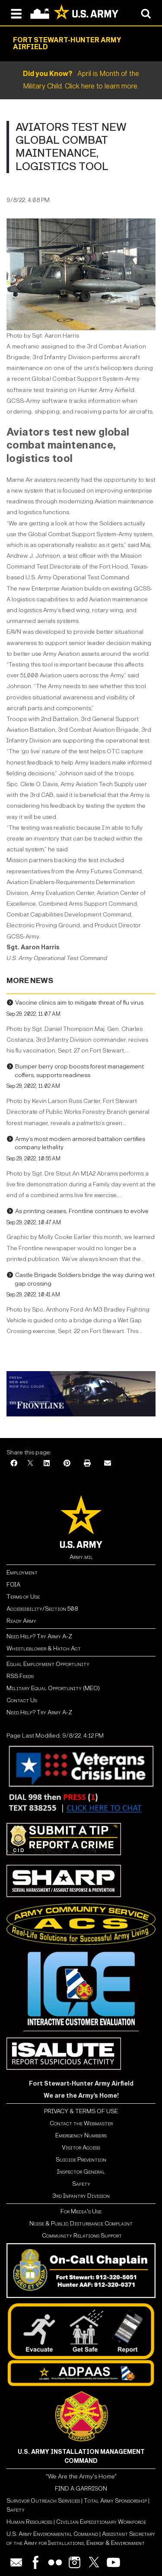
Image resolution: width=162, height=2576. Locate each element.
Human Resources (29, 2521)
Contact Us (21, 1700)
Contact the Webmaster (81, 2123)
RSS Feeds (20, 1676)
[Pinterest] (67, 1463)
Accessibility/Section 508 (42, 1608)
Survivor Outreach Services (43, 2500)
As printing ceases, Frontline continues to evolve (82, 1211)
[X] (30, 1463)
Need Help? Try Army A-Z (39, 1636)
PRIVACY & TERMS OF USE (81, 2111)
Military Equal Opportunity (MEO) (53, 1688)
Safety (81, 2183)
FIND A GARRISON (81, 2488)
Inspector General (81, 2171)
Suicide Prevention (81, 2159)
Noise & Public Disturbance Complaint (81, 2223)
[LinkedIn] (46, 1463)
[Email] (107, 1463)
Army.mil (81, 1557)
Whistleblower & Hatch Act (43, 1648)
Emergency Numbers (81, 2135)
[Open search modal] (146, 13)
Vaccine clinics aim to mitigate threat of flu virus (79, 1002)
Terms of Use (23, 1596)
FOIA (13, 1584)
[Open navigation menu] (16, 13)
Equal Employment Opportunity (47, 1664)
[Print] (87, 1463)
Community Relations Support (81, 2235)
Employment (22, 1572)
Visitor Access (81, 2147)
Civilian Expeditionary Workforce (101, 2521)
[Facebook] (13, 1463)
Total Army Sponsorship (115, 2500)
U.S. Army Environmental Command (52, 2534)
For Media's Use (81, 2211)
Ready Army (21, 1621)
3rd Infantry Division (81, 2196)
